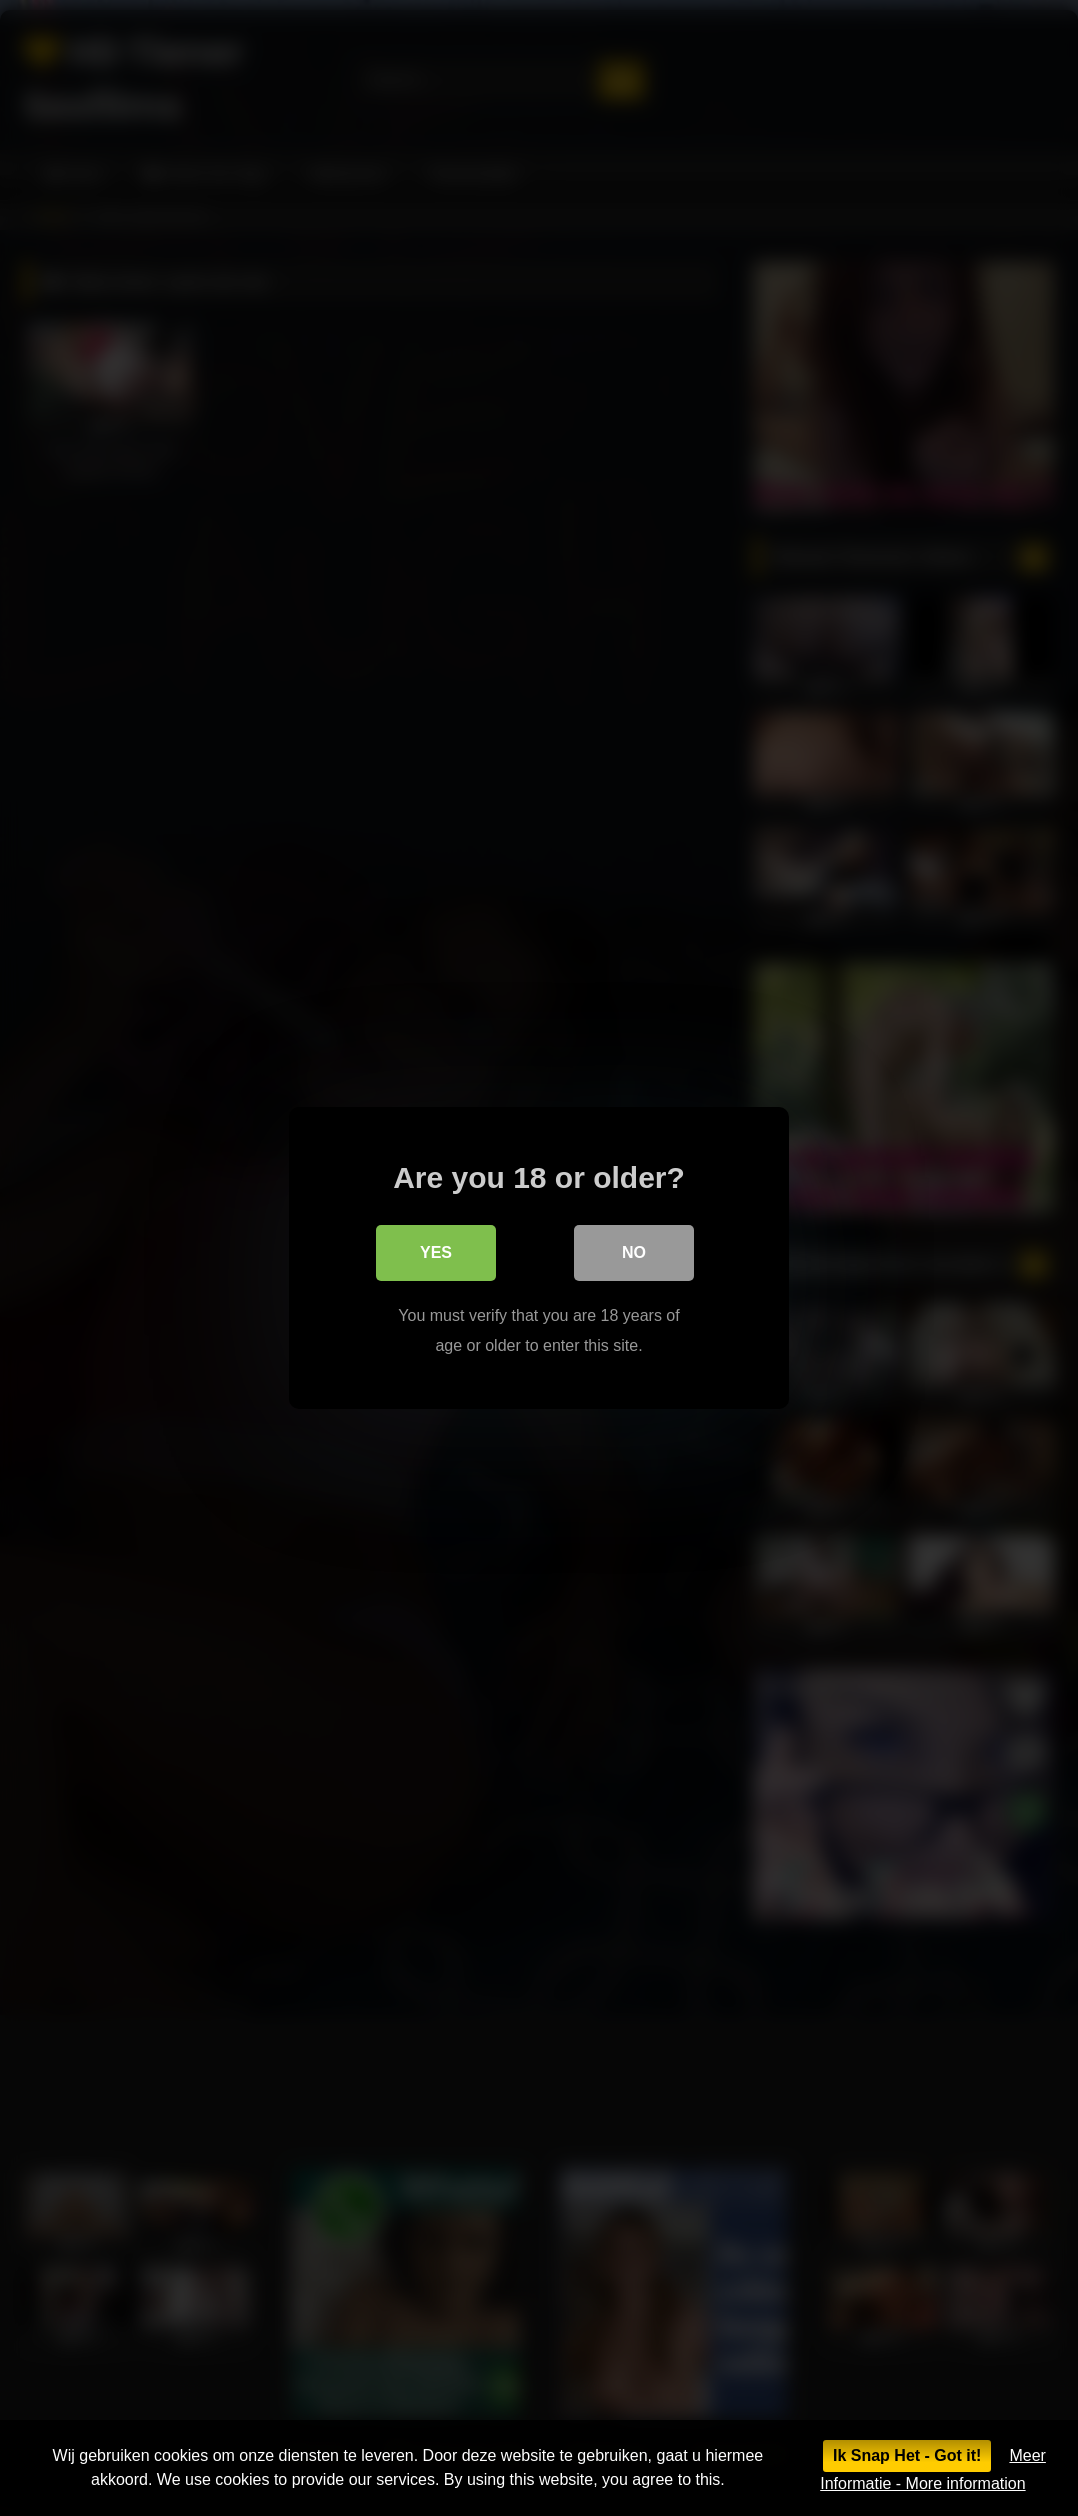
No (634, 1252)
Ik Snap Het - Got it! (907, 2455)
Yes (436, 1252)
